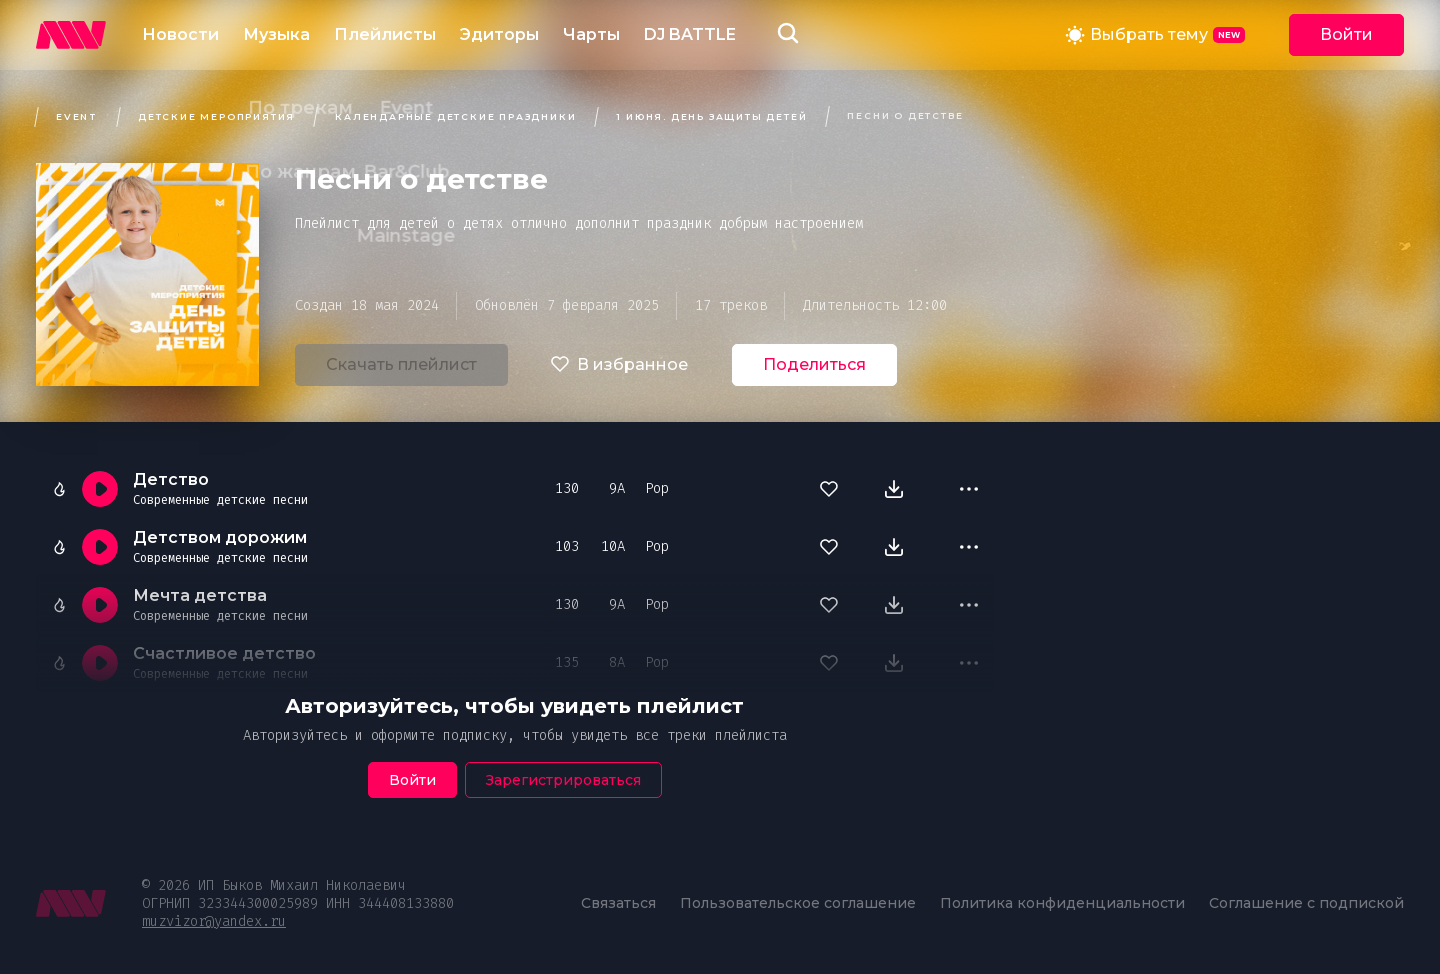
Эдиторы (499, 34)
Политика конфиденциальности (1062, 903)
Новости (180, 34)
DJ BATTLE (690, 34)
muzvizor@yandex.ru (214, 921)
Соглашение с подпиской (1306, 903)
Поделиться (814, 364)
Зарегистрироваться (563, 780)
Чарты (591, 34)
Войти (1346, 34)
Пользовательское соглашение (798, 903)
